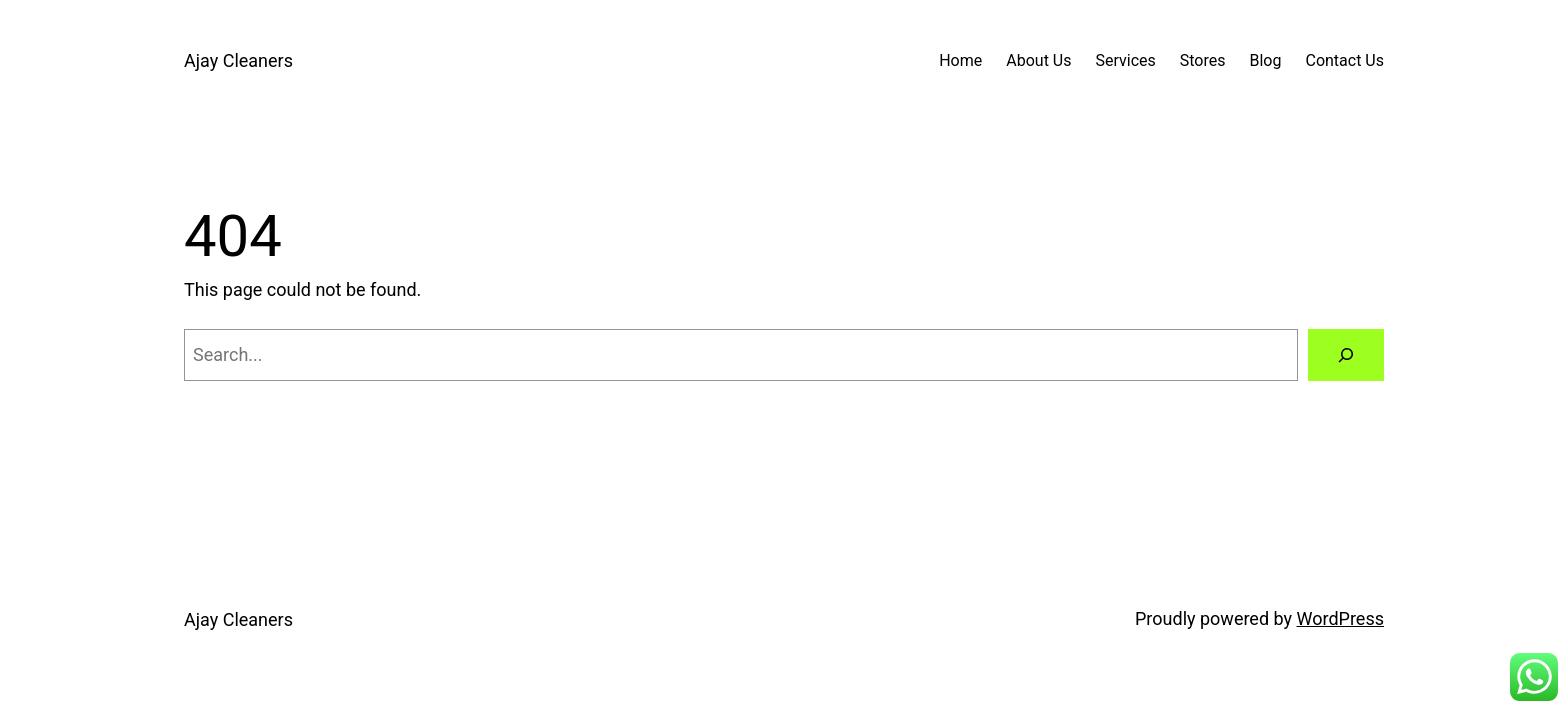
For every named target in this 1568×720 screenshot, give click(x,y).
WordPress (1340, 618)
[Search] (1346, 355)
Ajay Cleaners (238, 60)
